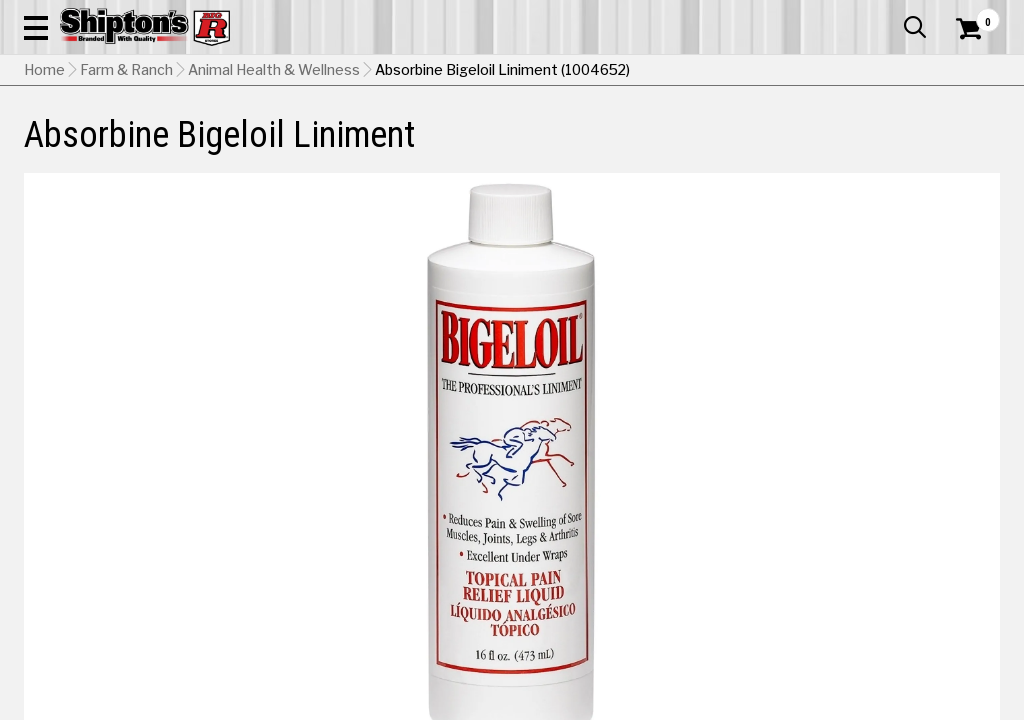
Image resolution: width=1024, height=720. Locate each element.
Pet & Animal (788, 146)
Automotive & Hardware (233, 146)
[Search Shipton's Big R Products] (463, 72)
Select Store (859, 544)
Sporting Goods (886, 146)
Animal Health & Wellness (274, 195)
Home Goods (456, 146)
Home (44, 195)
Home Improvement (570, 146)
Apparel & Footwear (85, 146)
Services (972, 15)
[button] (564, 72)
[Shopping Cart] (966, 72)
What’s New (888, 15)
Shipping (636, 544)
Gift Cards (800, 15)
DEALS (973, 146)
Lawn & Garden (690, 146)
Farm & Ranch (361, 146)
